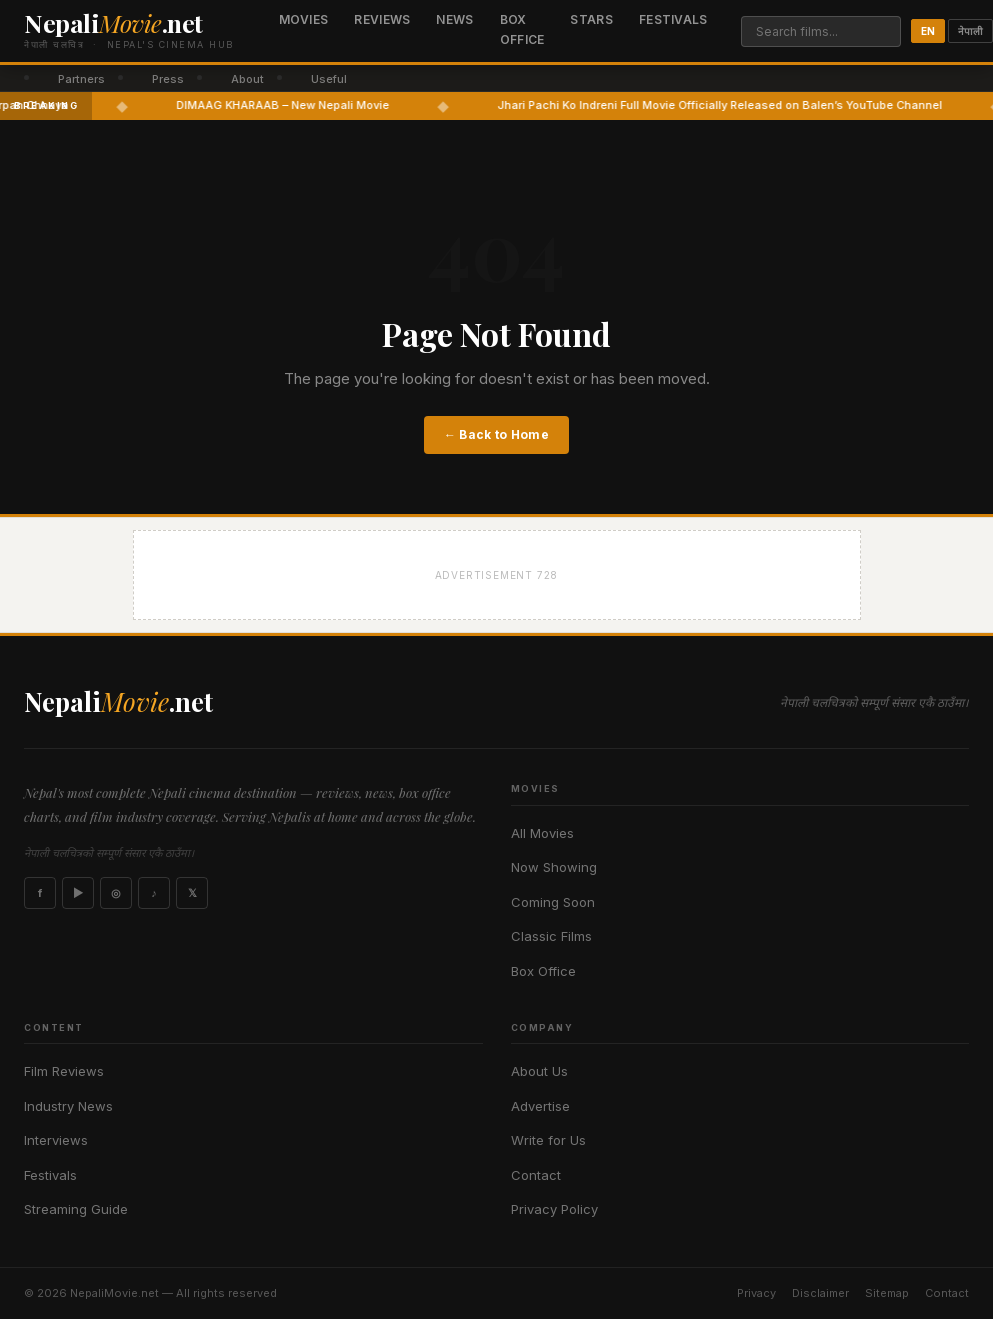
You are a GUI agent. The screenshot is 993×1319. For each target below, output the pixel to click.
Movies (304, 19)
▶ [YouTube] (78, 893)
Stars (591, 19)
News (454, 19)
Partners (81, 79)
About (247, 79)
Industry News (68, 1106)
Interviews (56, 1140)
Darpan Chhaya (57, 105)
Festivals (673, 19)
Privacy (756, 1293)
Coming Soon (553, 902)
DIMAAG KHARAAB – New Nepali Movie (314, 105)
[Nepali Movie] (129, 31)
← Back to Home (496, 434)
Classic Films (551, 936)
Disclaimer (820, 1293)
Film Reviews (64, 1071)
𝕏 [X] (192, 893)
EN (928, 31)
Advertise (540, 1106)
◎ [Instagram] (116, 893)
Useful (329, 79)
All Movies (542, 833)
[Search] (821, 31)
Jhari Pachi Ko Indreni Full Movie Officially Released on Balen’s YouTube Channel (751, 105)
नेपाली (970, 31)
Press (168, 79)
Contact (536, 1175)
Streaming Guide (76, 1209)
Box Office (522, 29)
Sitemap (887, 1293)
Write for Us (548, 1140)
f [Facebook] (40, 893)
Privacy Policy (554, 1209)
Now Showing (554, 867)
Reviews (382, 19)
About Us (539, 1071)
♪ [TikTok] (154, 893)
